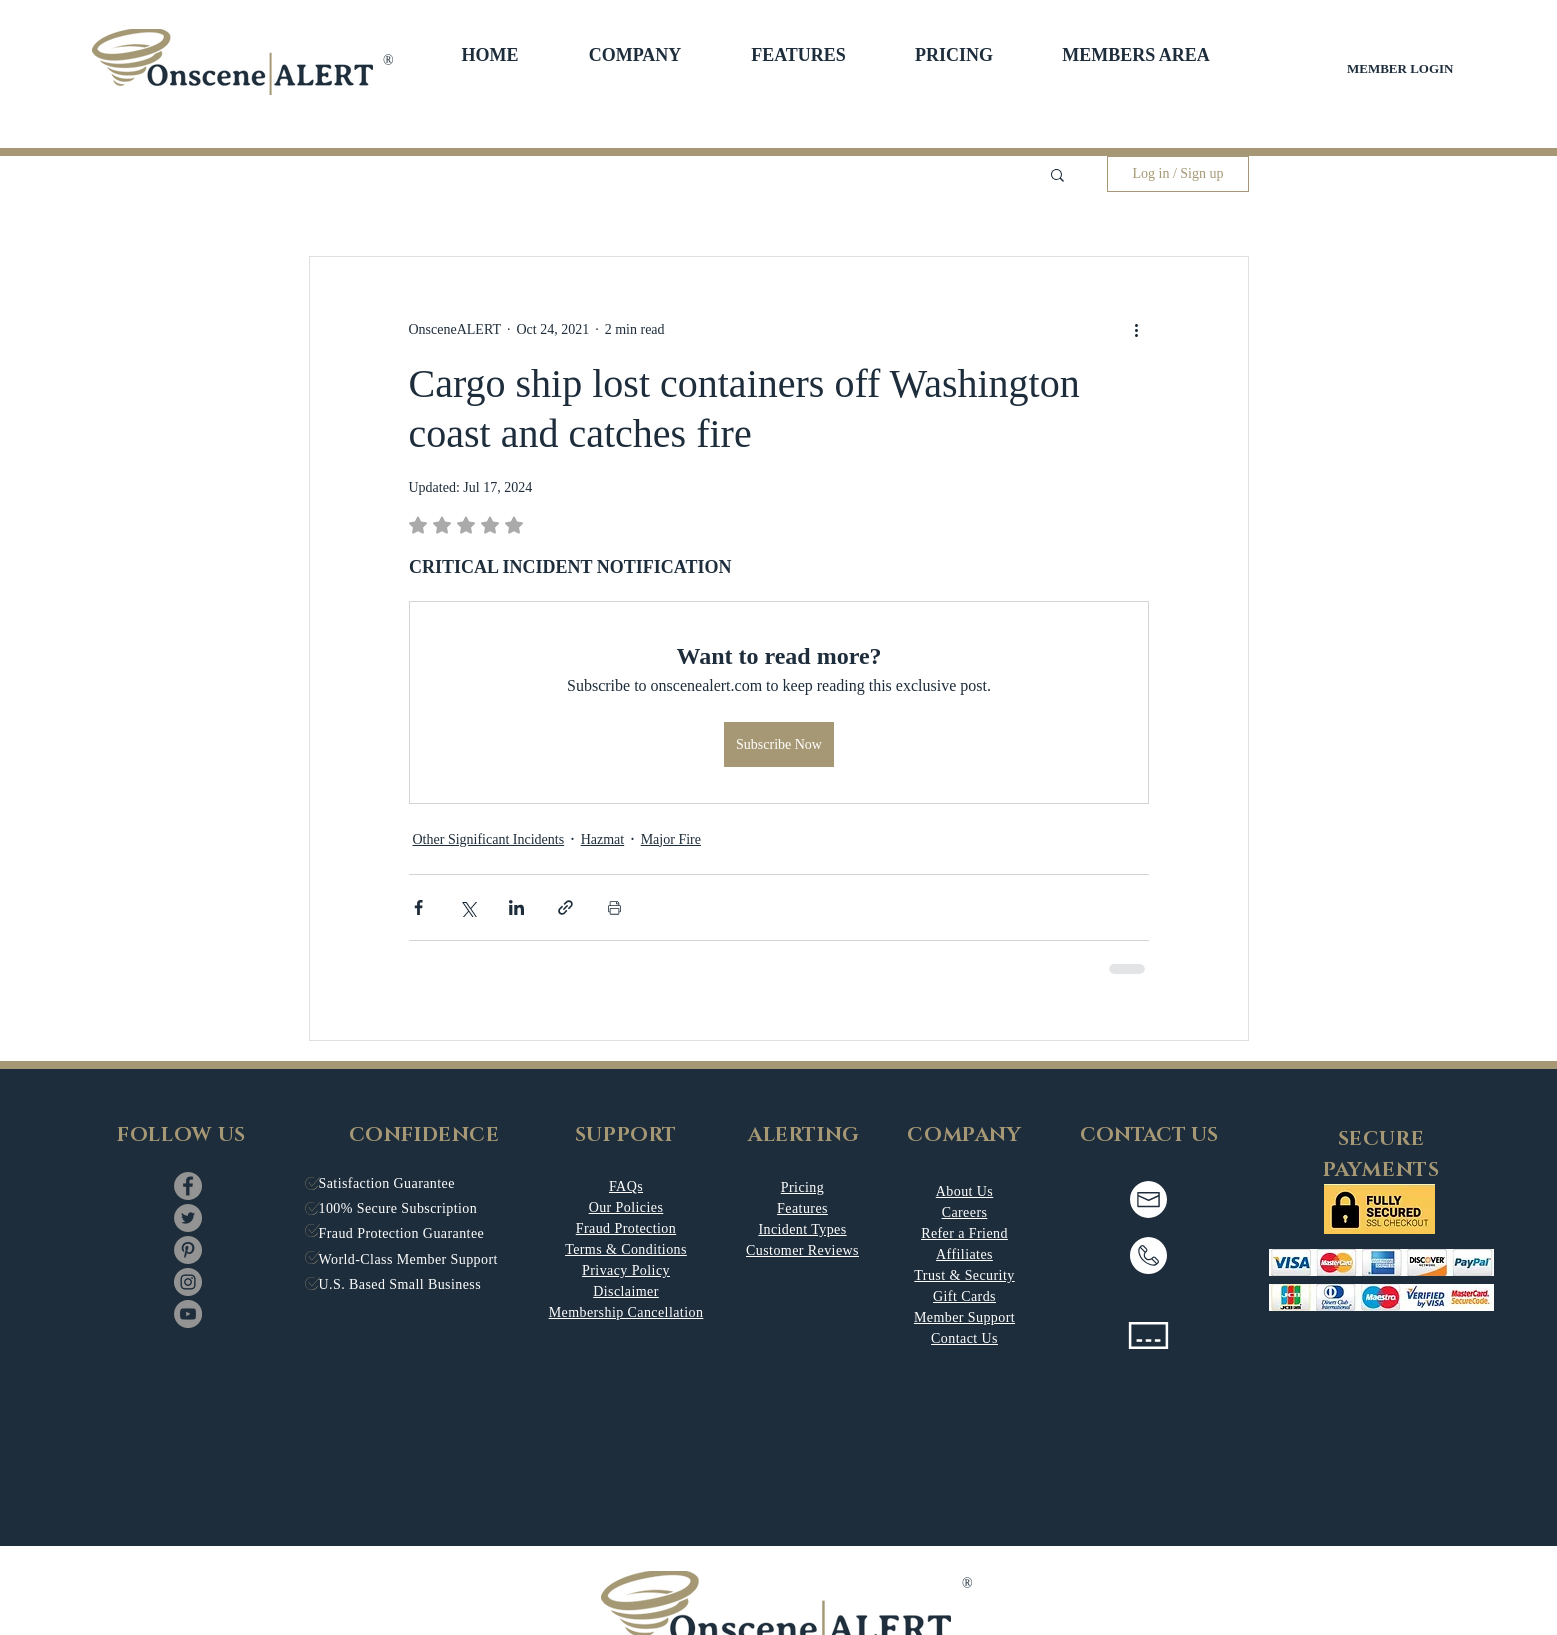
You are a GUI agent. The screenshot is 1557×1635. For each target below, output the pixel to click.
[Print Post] (614, 907)
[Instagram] (188, 1282)
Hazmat (603, 839)
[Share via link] (565, 907)
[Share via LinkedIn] (516, 907)
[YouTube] (188, 1314)
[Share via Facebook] (418, 907)
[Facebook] (188, 1186)
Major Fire (671, 839)
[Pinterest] (188, 1250)
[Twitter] (188, 1218)
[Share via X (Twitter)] (467, 907)
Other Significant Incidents (489, 839)
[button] (635, 55)
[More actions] (1137, 329)
